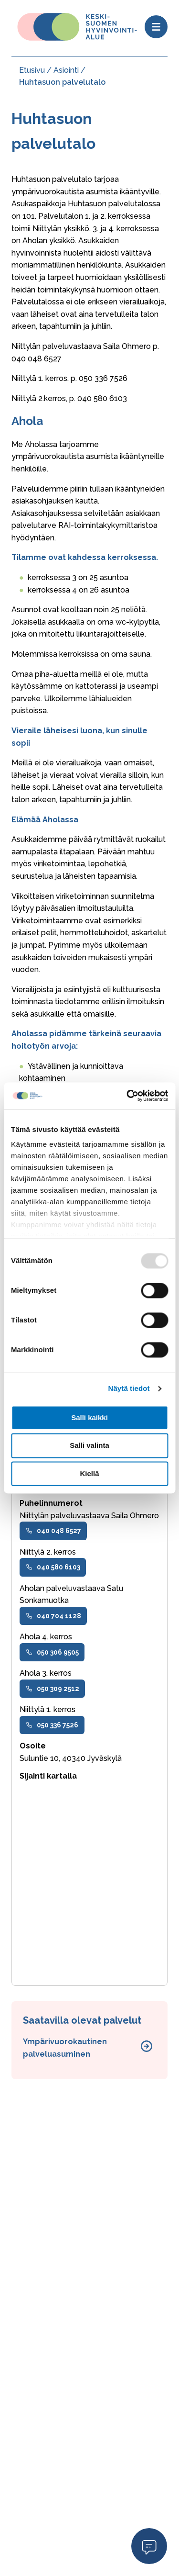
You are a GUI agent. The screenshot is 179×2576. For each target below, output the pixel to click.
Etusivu (32, 70)
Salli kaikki (89, 1417)
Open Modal (149, 2545)
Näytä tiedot (129, 1388)
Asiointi (66, 70)
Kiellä (89, 1473)
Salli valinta (89, 1446)
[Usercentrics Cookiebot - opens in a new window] (127, 1095)
